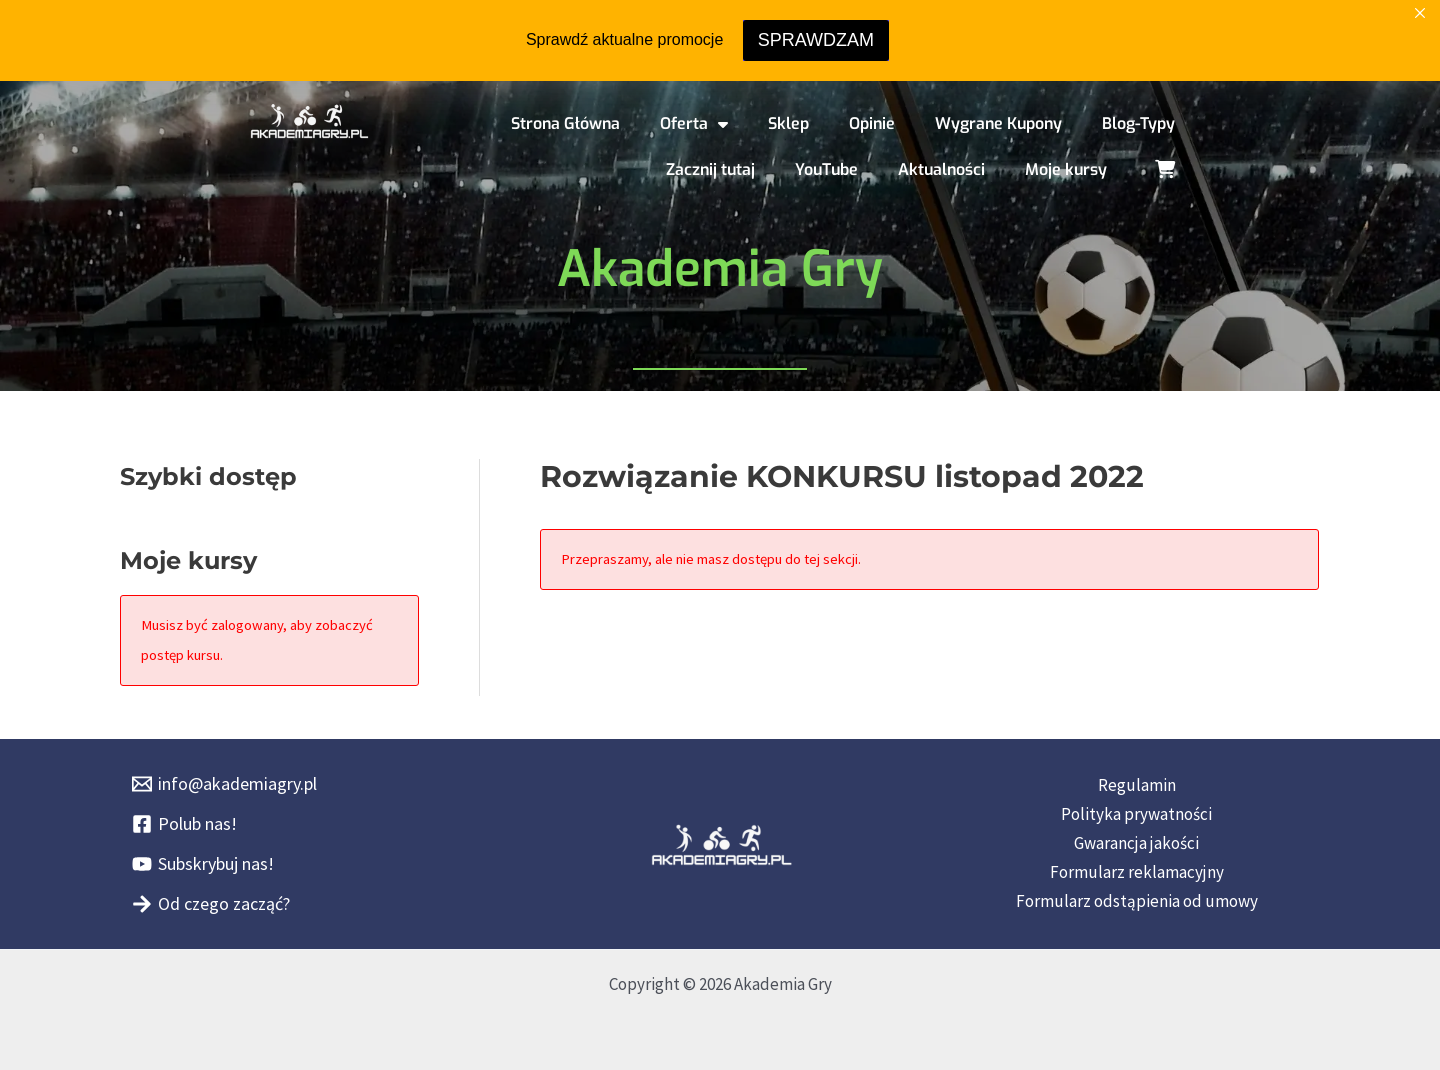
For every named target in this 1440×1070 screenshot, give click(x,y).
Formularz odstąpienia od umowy (1137, 901)
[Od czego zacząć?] (211, 904)
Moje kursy (1066, 169)
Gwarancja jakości (1136, 843)
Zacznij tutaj (710, 169)
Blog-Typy (1138, 123)
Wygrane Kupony (998, 123)
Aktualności (941, 169)
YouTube (826, 169)
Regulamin (1137, 785)
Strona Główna (565, 123)
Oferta (694, 124)
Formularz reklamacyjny (1137, 872)
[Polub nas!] (184, 824)
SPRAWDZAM (816, 40)
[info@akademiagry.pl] (224, 784)
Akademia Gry (720, 269)
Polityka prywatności (1136, 814)
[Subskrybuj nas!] (203, 864)
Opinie (872, 123)
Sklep (788, 123)
